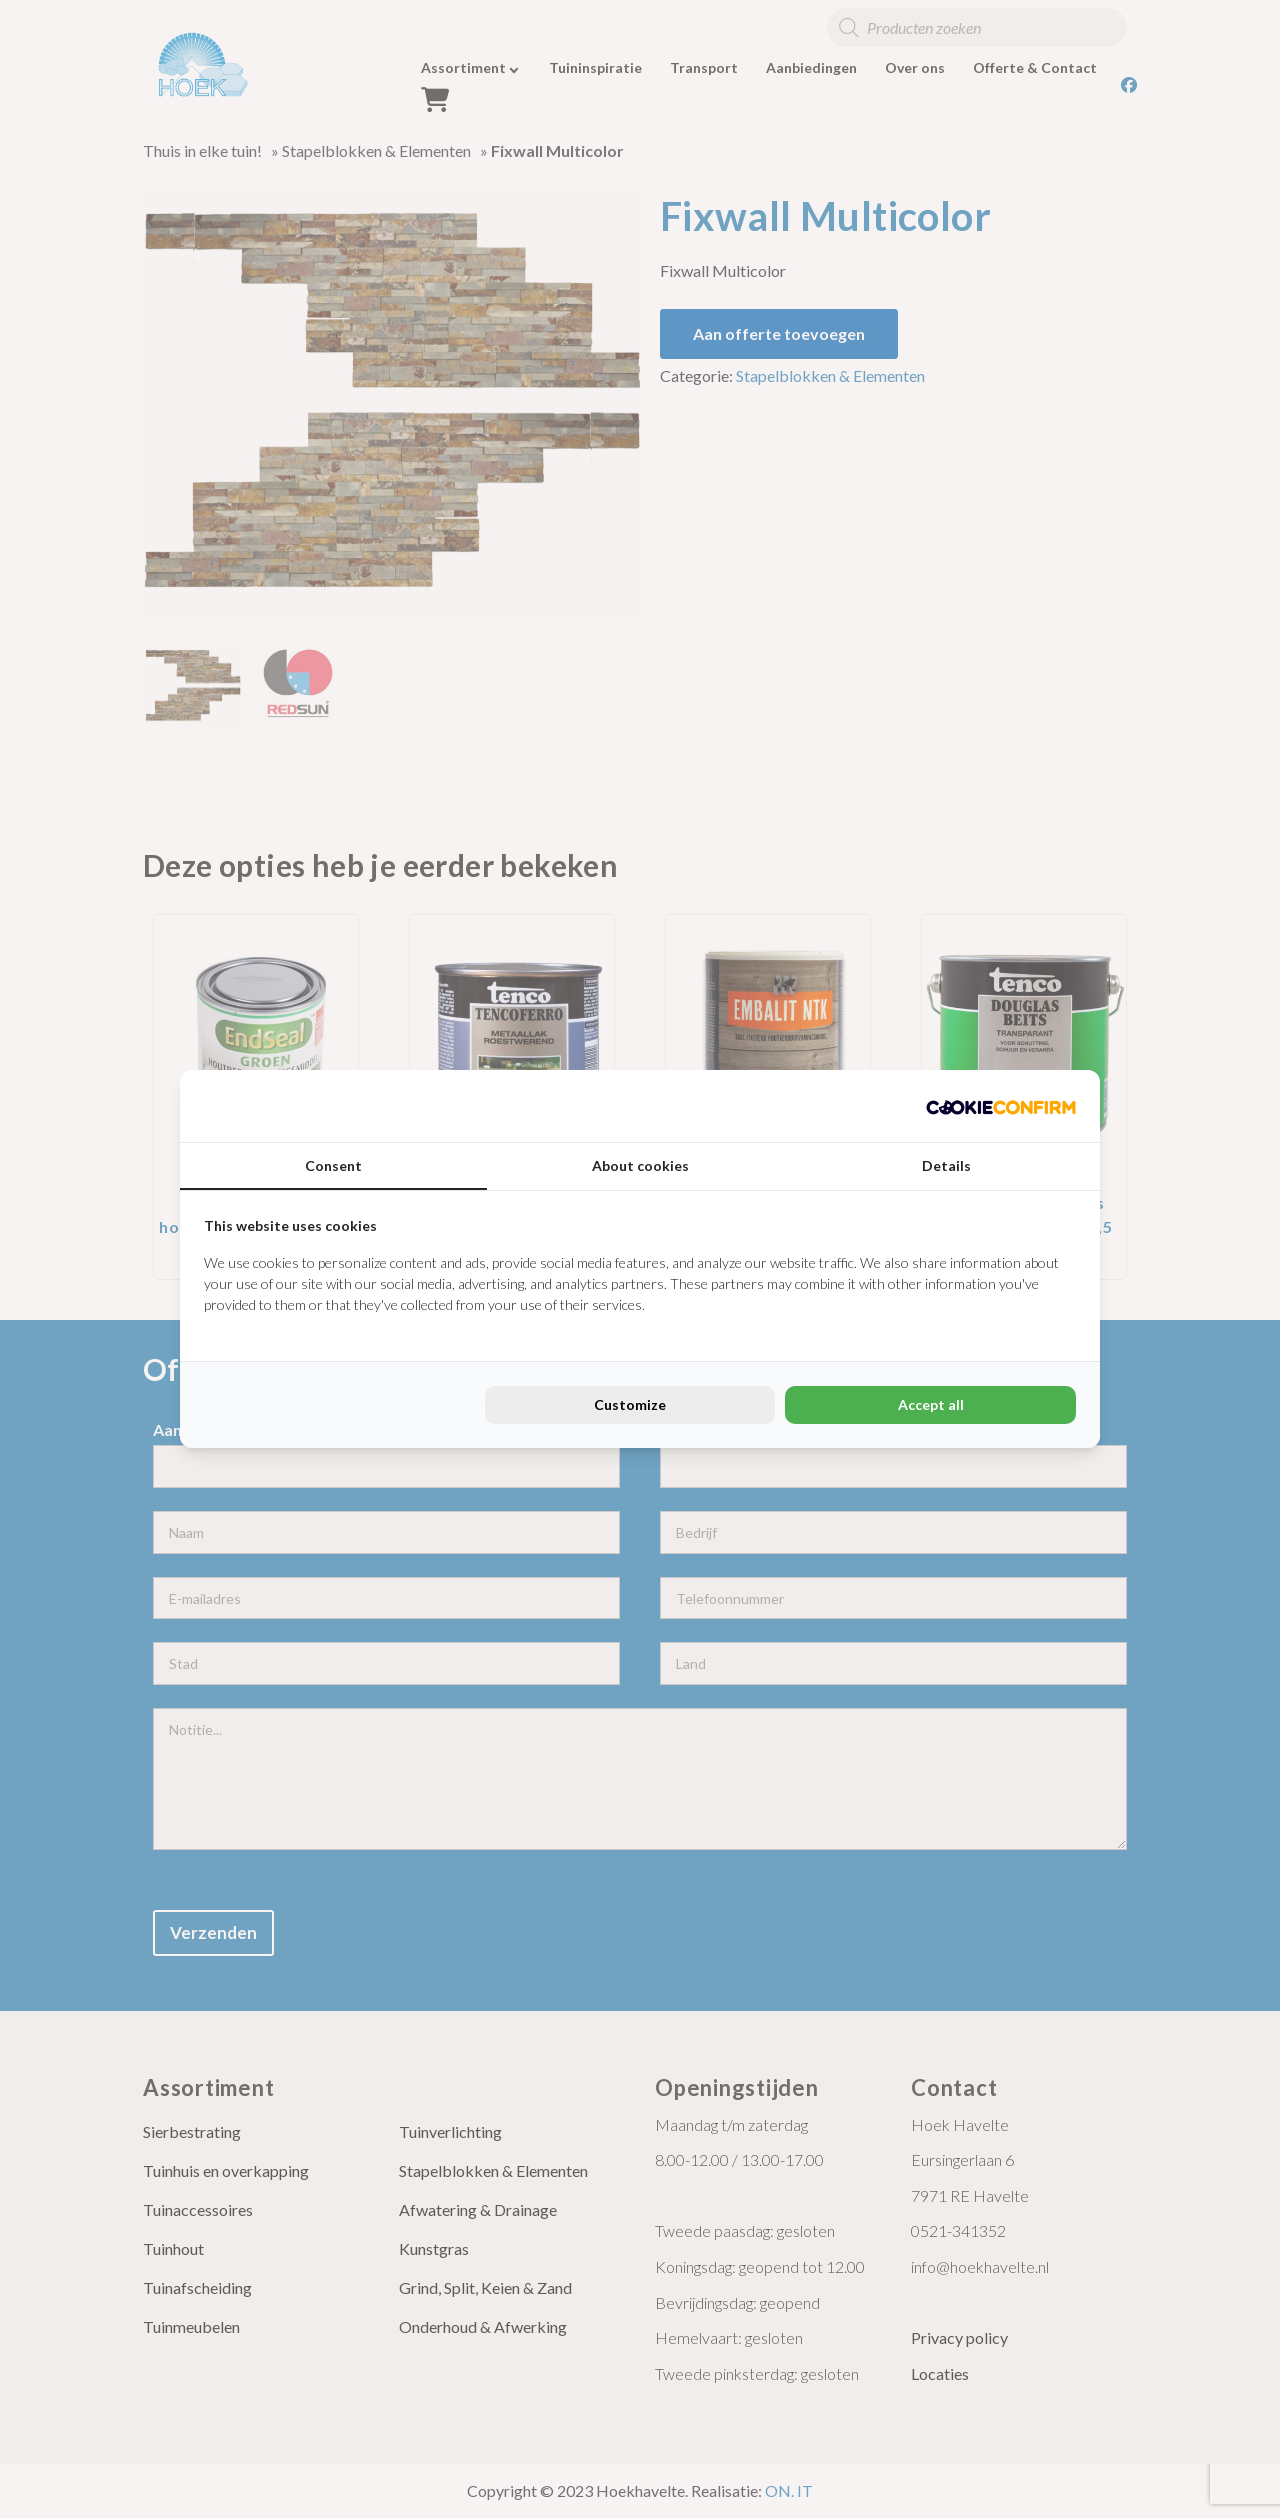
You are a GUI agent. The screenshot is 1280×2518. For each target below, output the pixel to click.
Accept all (931, 1404)
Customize (630, 1404)
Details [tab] (946, 1165)
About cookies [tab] (640, 1165)
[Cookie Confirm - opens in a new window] (1001, 1106)
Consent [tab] (333, 1165)
